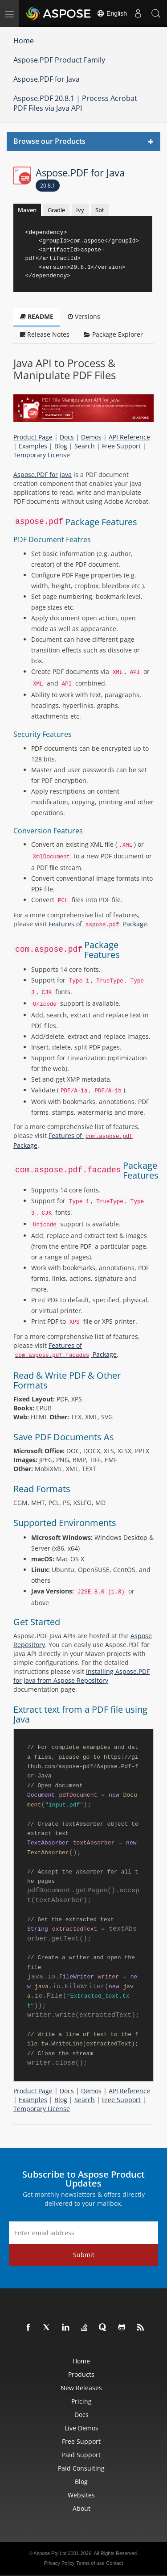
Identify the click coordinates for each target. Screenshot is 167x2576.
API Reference (129, 437)
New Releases (81, 2388)
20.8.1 (47, 185)
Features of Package (98, 924)
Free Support (121, 446)
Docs (67, 437)
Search (84, 446)
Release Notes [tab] (44, 334)
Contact (114, 2563)
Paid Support (81, 2455)
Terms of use (90, 2563)
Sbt (99, 210)
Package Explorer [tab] (113, 334)
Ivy (80, 210)
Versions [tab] (84, 316)
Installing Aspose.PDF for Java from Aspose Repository (81, 1676)
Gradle (56, 210)
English (112, 13)
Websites (81, 2495)
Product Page (33, 437)
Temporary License (41, 455)
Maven (27, 210)
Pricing (81, 2401)
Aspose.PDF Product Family (59, 60)
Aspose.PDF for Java (46, 79)
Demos (91, 437)
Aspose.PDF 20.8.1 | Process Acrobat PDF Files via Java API (75, 103)
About (81, 2508)
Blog (60, 446)
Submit (83, 2254)
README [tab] (36, 316)
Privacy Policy (59, 2563)
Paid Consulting (81, 2468)
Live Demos (81, 2428)
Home (23, 41)
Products (81, 2374)
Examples (33, 446)
